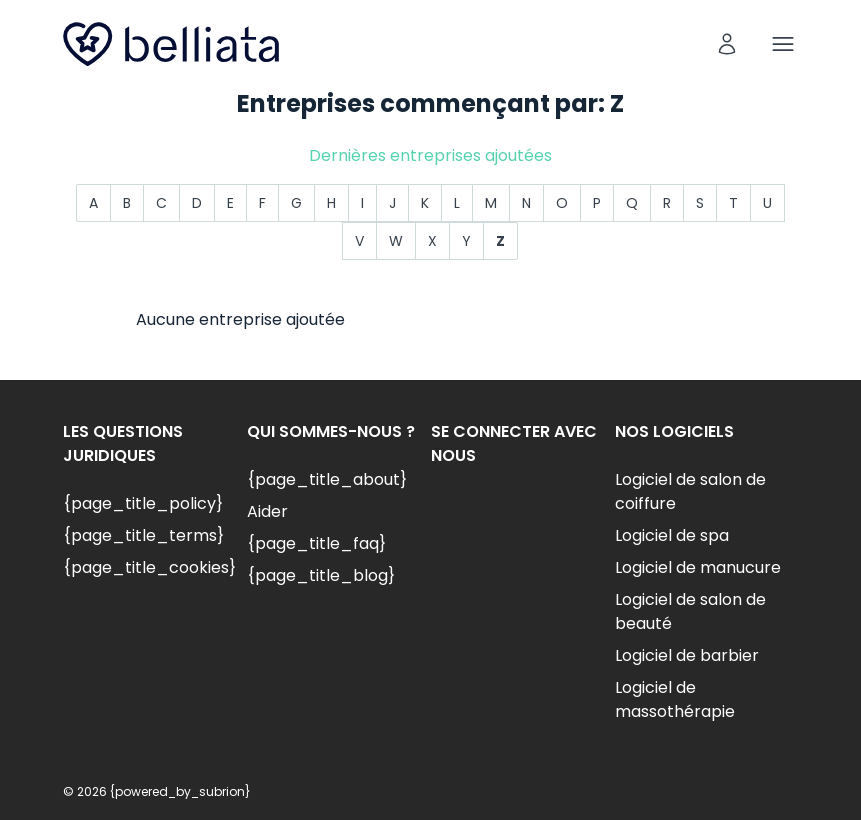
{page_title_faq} (316, 543)
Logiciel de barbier (687, 655)
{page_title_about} (327, 479)
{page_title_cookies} (149, 567)
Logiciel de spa (672, 535)
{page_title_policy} (143, 503)
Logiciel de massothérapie (675, 699)
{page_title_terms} (143, 535)
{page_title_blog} (321, 575)
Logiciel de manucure (698, 567)
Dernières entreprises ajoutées (430, 155)
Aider (267, 511)
